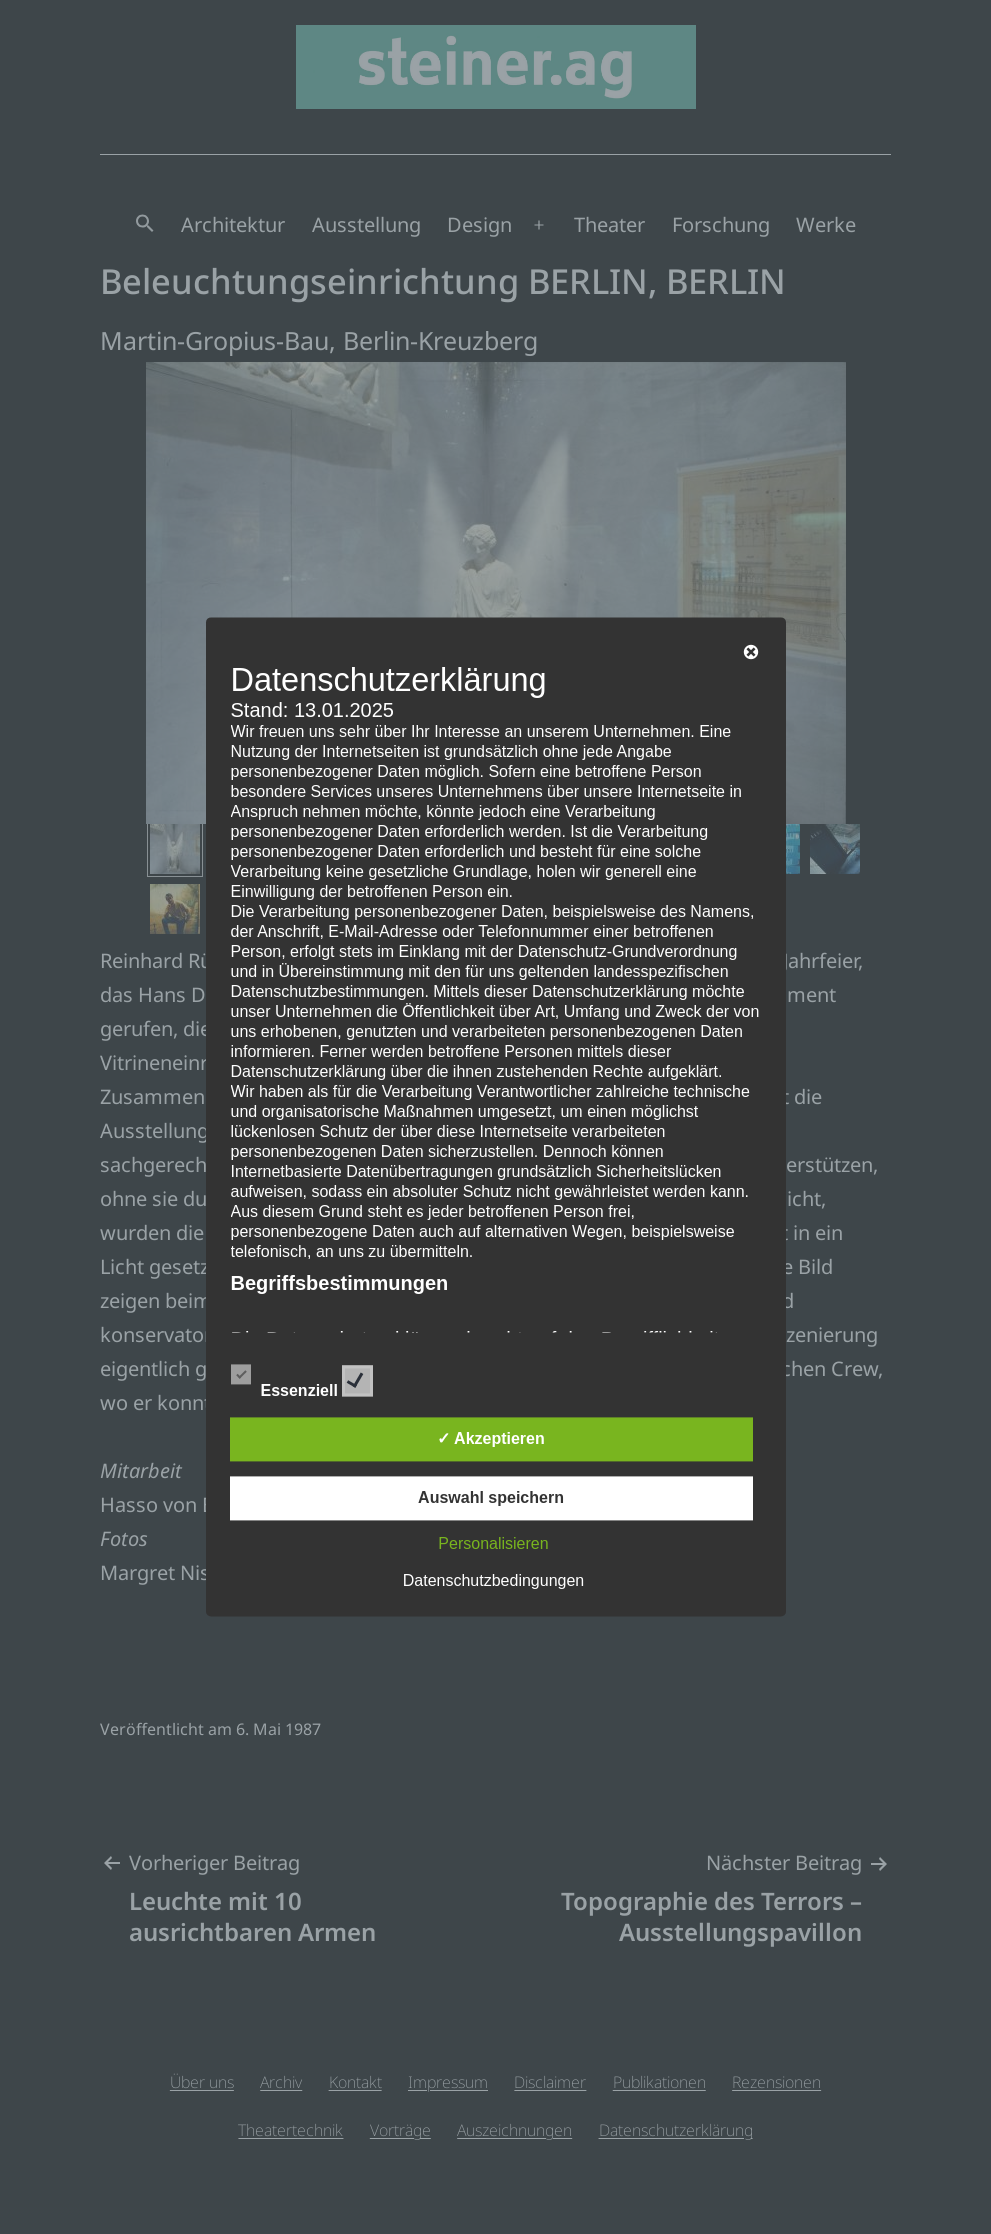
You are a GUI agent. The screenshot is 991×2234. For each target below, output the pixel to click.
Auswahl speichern (491, 1498)
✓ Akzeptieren (491, 1439)
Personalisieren (493, 1544)
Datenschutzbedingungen (493, 1581)
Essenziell (302, 1378)
